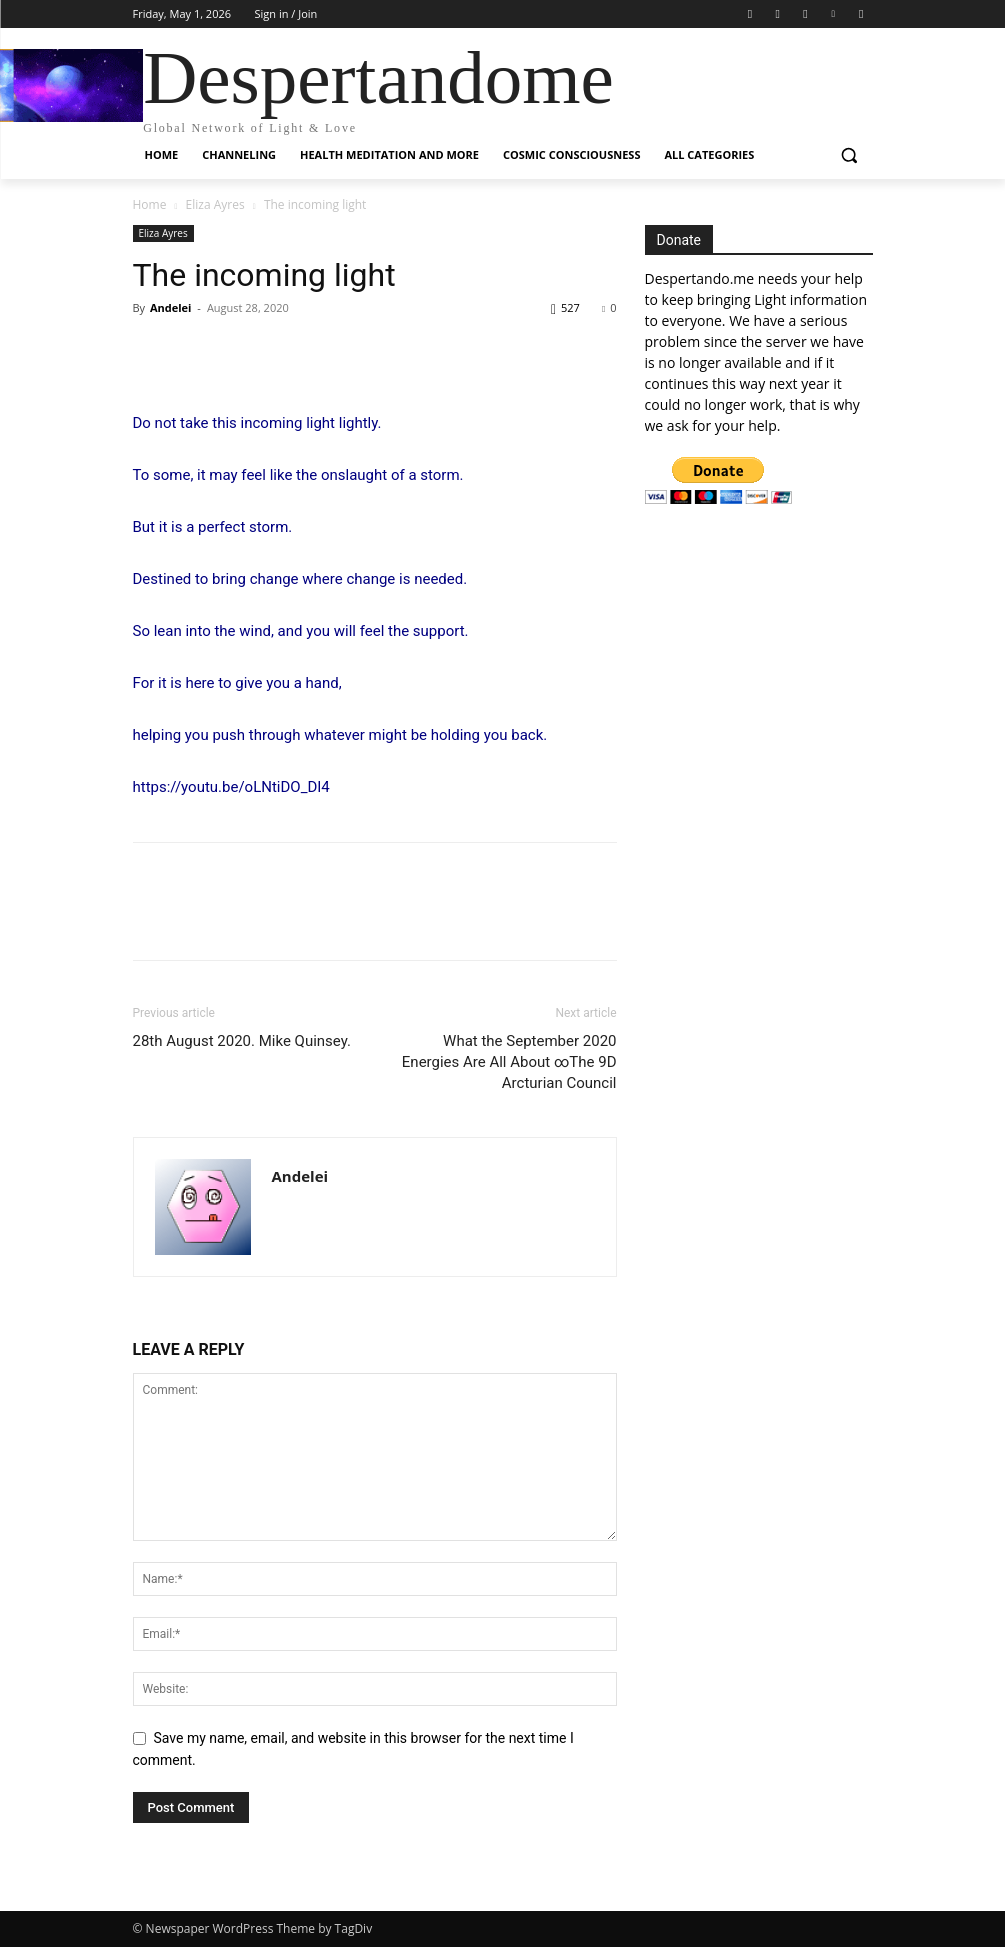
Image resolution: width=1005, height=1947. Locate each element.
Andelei (171, 307)
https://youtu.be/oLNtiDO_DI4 (231, 787)
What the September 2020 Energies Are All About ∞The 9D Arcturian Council (509, 1062)
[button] (849, 155)
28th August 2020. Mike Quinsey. (242, 1041)
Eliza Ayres (215, 204)
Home (150, 204)
